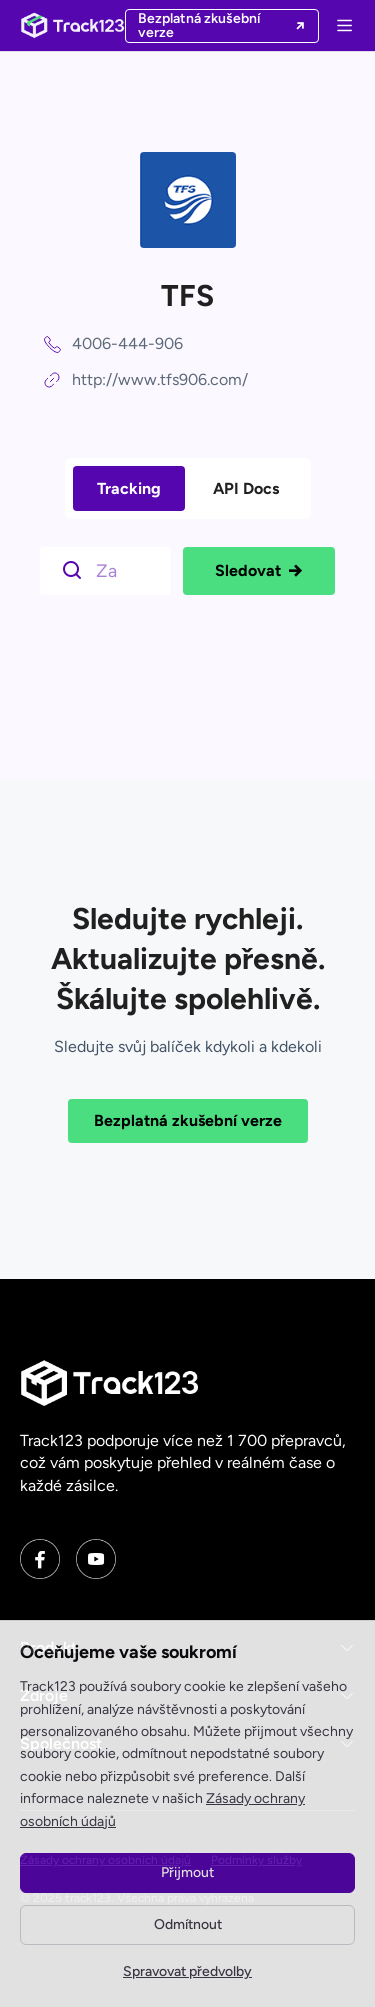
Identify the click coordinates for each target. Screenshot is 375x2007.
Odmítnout (188, 1924)
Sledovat (259, 571)
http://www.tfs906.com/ (160, 379)
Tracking (129, 488)
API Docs (246, 488)
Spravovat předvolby (187, 1971)
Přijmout (187, 1872)
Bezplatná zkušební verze (188, 1120)
